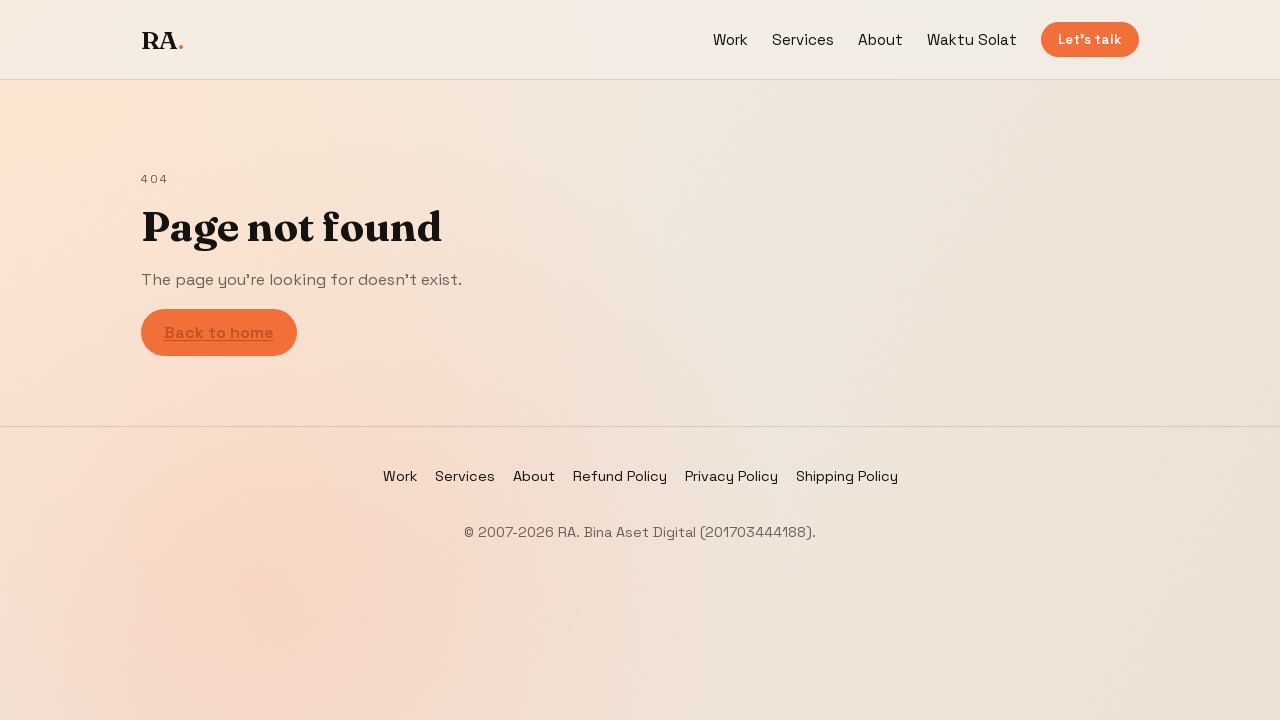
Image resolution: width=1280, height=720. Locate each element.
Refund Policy (620, 476)
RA (162, 40)
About (880, 39)
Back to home (219, 332)
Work (730, 39)
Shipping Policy (847, 476)
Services (803, 39)
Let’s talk (1090, 39)
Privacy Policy (731, 476)
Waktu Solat (972, 39)
